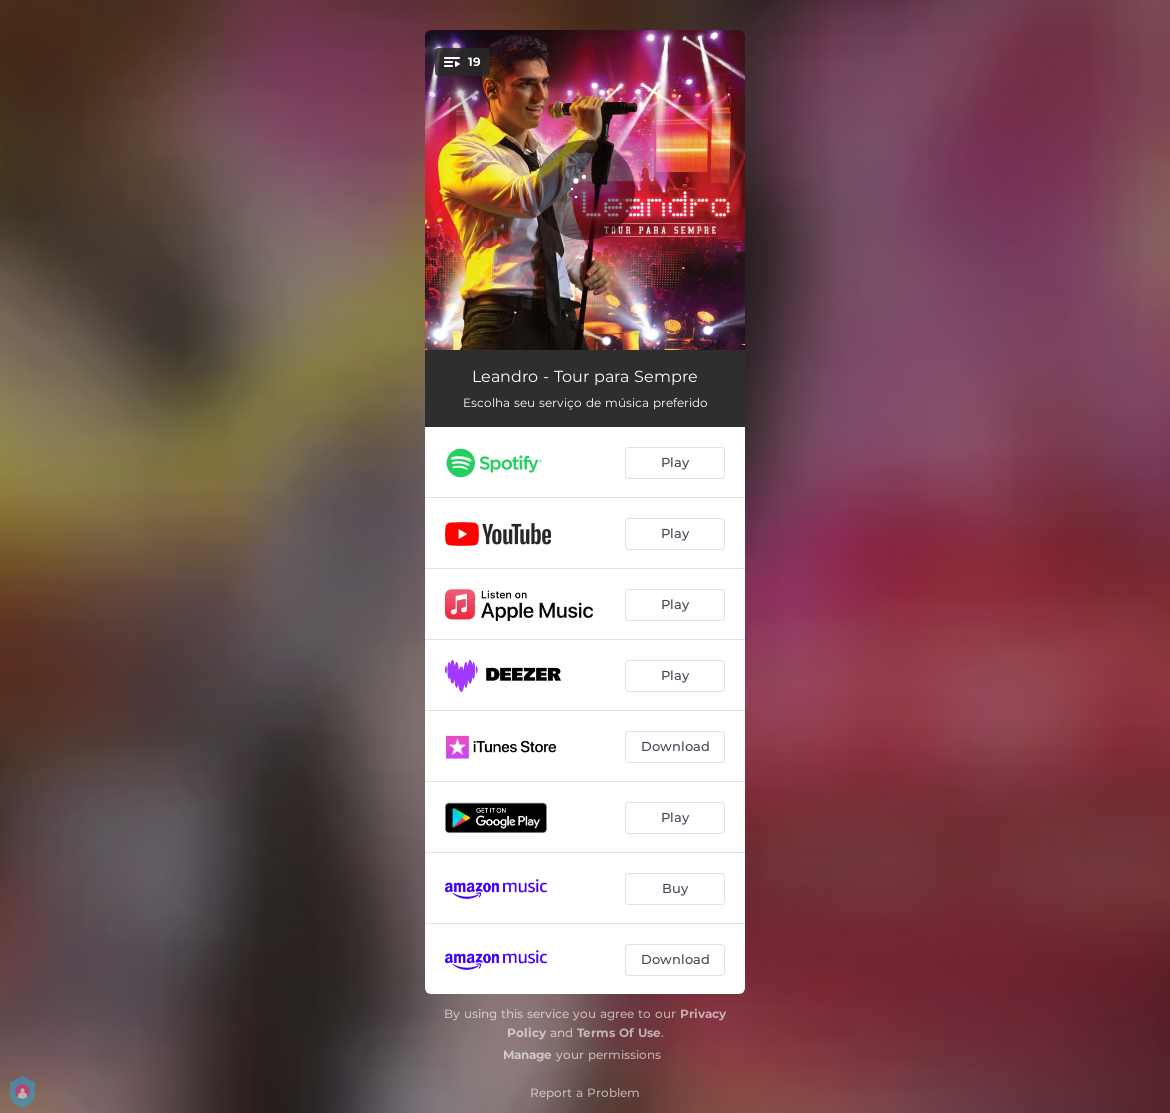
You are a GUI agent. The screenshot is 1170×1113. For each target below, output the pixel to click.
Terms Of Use (619, 1032)
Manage (527, 1054)
